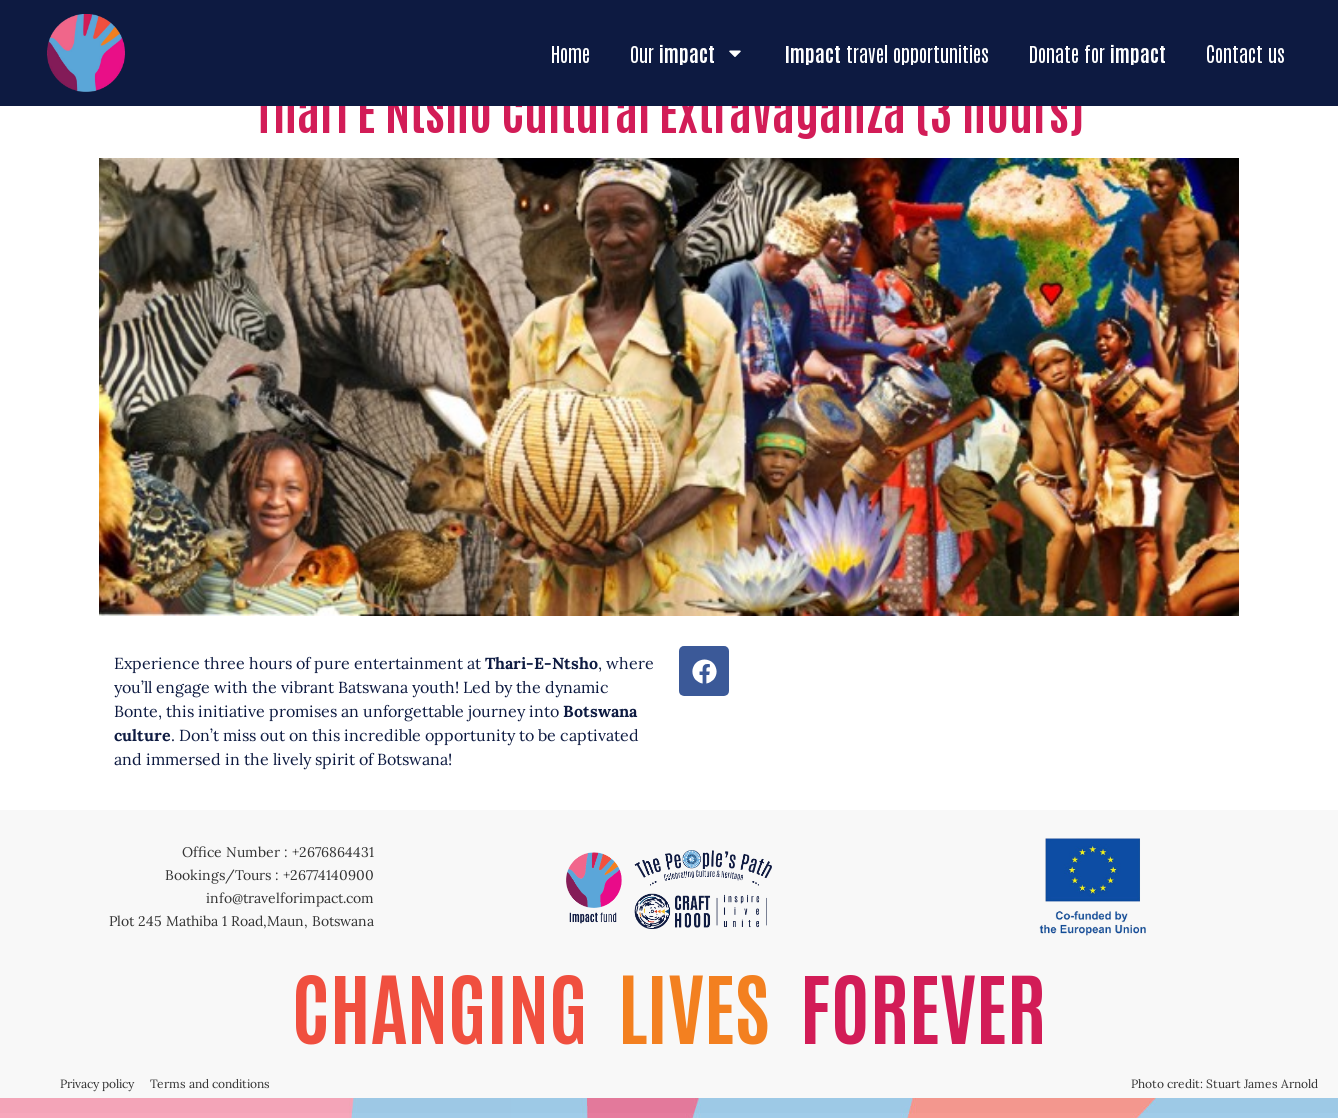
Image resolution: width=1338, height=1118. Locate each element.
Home (570, 53)
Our (687, 53)
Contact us (1245, 53)
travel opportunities (887, 53)
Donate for (1097, 53)
